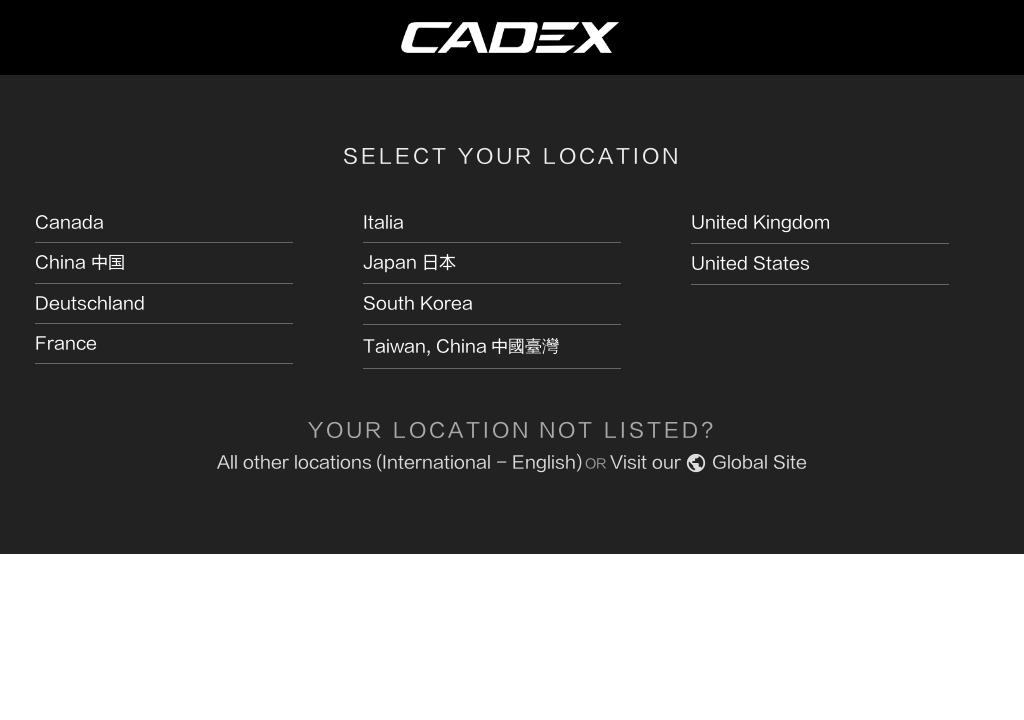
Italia (383, 222)
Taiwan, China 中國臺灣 (461, 346)
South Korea (418, 303)
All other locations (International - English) (399, 462)
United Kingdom (760, 222)
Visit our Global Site (708, 462)
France (66, 343)
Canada (69, 222)
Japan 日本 (409, 262)
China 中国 (80, 262)
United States (750, 263)
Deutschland (90, 303)
